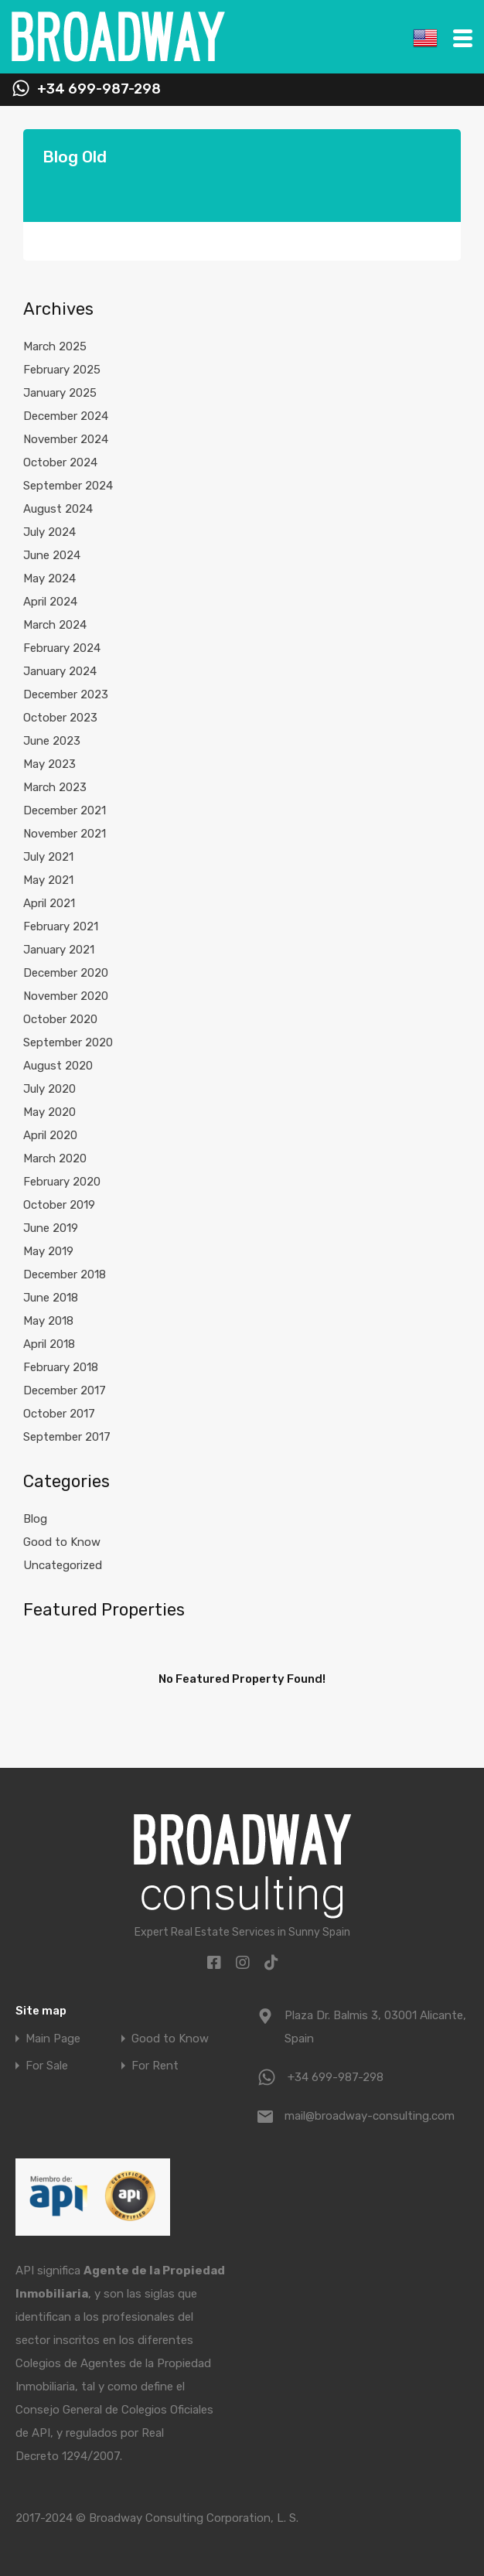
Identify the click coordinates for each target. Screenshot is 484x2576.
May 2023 (49, 764)
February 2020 (62, 1182)
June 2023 (51, 741)
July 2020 (49, 1089)
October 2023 (60, 718)
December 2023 (65, 694)
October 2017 (59, 1414)
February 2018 (60, 1367)
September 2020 (68, 1042)
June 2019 (50, 1228)
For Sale (47, 2066)
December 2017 (64, 1390)
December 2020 (65, 973)
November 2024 (65, 439)
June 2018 (50, 1298)
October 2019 (59, 1205)
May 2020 (49, 1112)
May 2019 (48, 1251)
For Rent (155, 2066)
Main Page (53, 2039)
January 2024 (60, 671)
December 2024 (65, 416)
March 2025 (55, 346)
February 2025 (62, 370)
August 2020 (58, 1066)
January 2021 (58, 950)
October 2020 (60, 1019)
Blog (35, 1519)
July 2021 (48, 857)
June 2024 (51, 555)
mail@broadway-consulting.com (370, 2116)
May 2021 (48, 880)
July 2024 (49, 532)
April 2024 (50, 602)
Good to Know (62, 1542)
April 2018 (49, 1344)
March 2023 (55, 787)
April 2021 (49, 903)
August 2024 (58, 509)
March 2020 (55, 1158)
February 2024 (62, 648)
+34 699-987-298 (99, 89)
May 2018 (48, 1321)
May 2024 (49, 578)
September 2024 (68, 486)
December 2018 (64, 1274)
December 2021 (64, 810)
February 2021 (60, 926)
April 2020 (50, 1135)
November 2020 (65, 996)
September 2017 (67, 1437)
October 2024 (60, 462)
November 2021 (64, 834)
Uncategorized (62, 1565)
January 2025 (60, 393)
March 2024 (55, 625)
